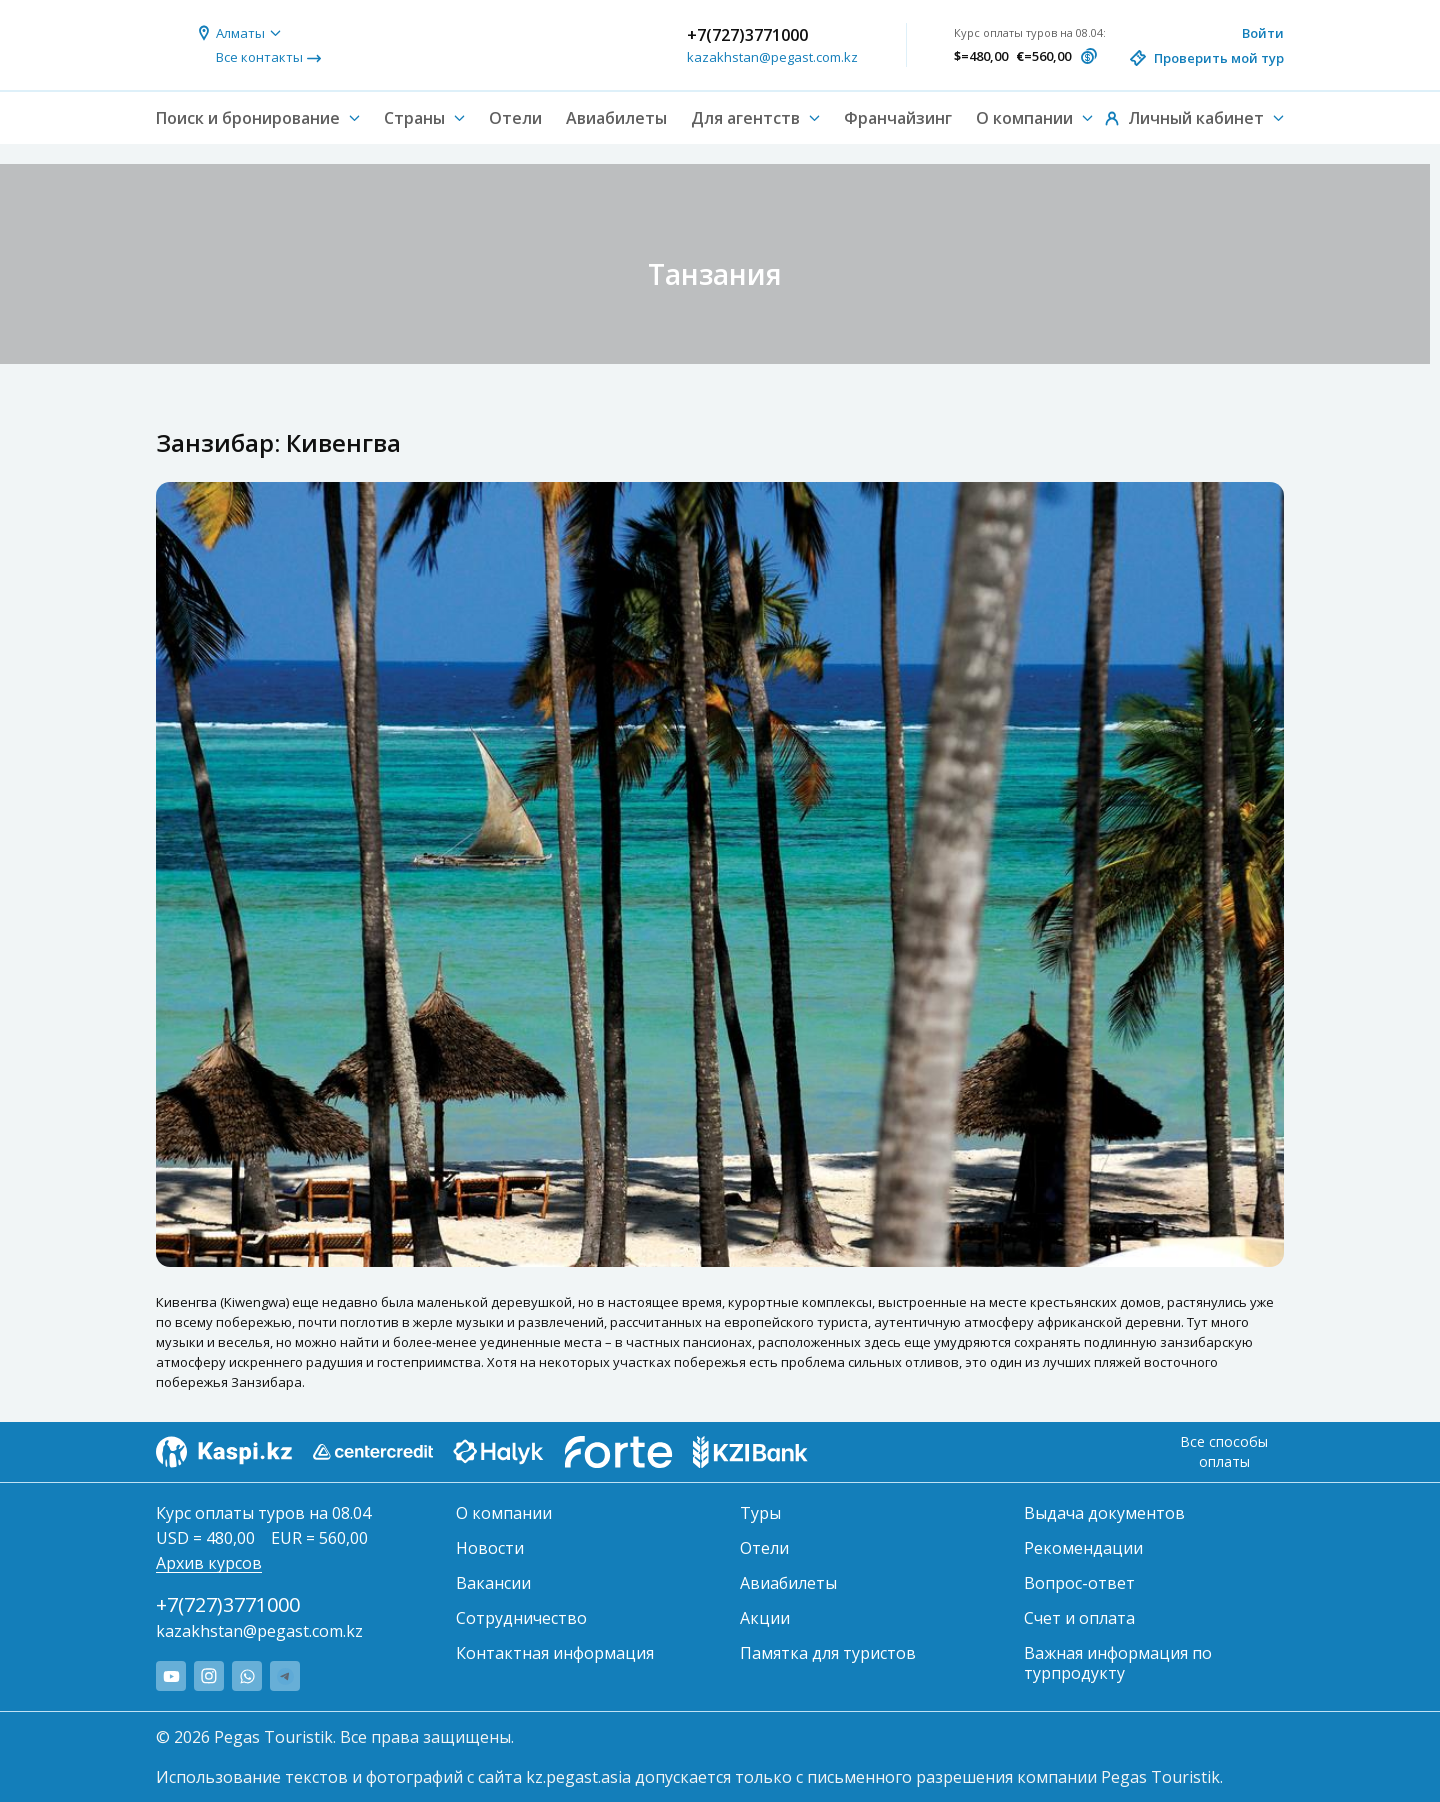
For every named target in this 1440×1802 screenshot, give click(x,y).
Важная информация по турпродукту (1118, 1663)
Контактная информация (555, 1653)
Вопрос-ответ (1079, 1583)
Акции (765, 1618)
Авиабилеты (616, 118)
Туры (760, 1513)
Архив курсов (209, 1563)
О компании (504, 1513)
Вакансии (493, 1583)
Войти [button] (1263, 33)
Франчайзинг (898, 118)
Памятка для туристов (828, 1653)
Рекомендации (1083, 1548)
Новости (490, 1548)
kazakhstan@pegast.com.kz (772, 57)
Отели (515, 118)
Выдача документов (1104, 1513)
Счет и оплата (1079, 1618)
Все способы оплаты (1224, 1451)
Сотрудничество (521, 1618)
